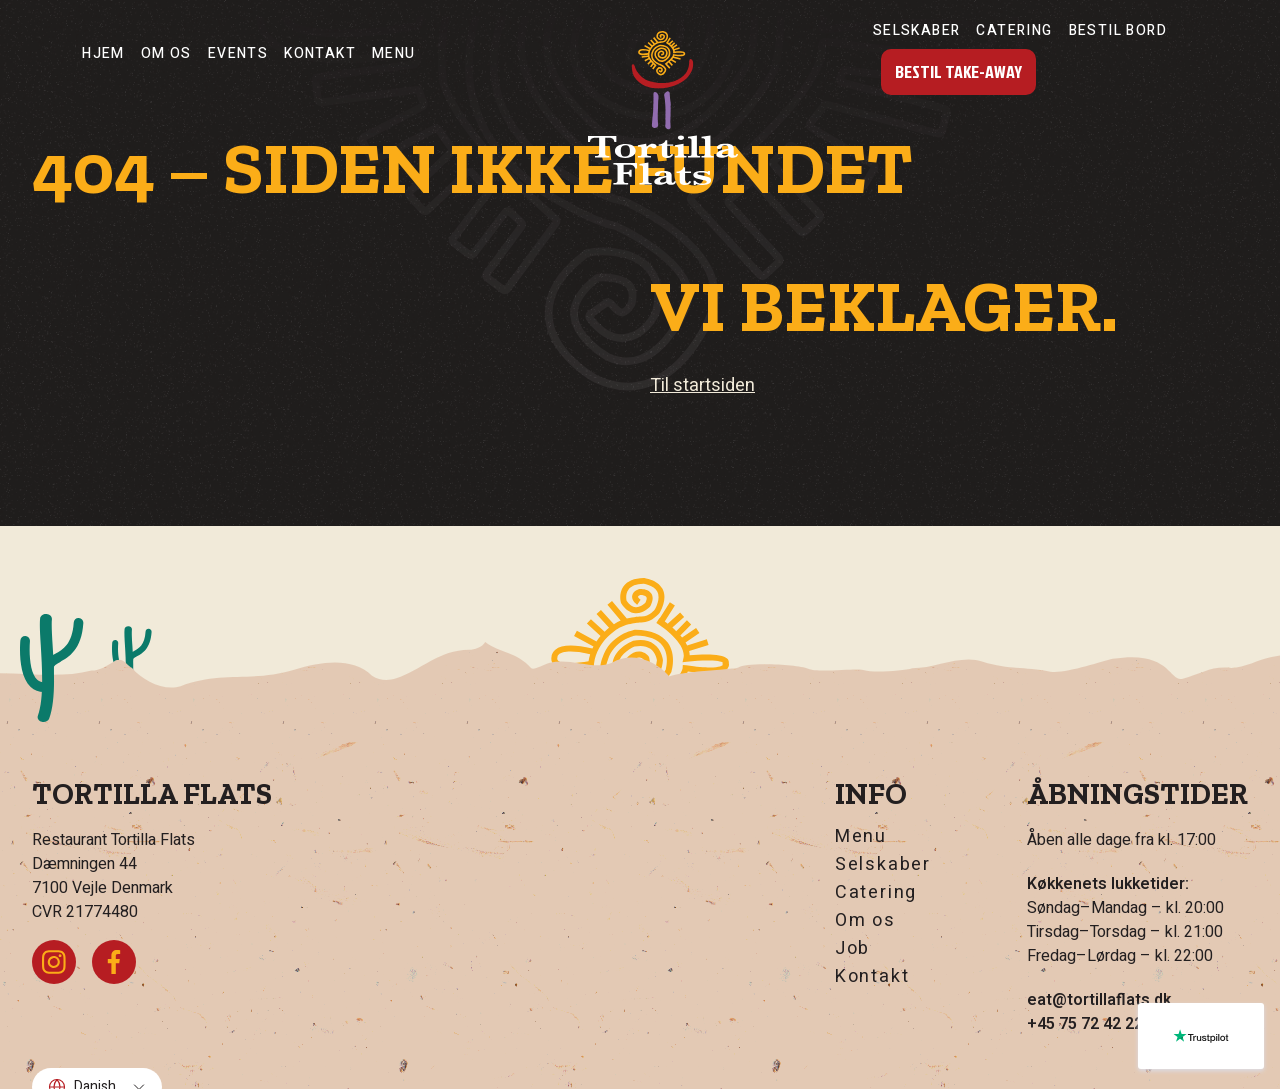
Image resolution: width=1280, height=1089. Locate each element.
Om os (166, 53)
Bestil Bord (1118, 30)
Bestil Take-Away (958, 71)
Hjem (103, 53)
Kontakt (320, 53)
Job (852, 949)
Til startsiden (702, 385)
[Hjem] (663, 108)
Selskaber (917, 30)
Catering (1014, 30)
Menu (394, 53)
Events (238, 53)
